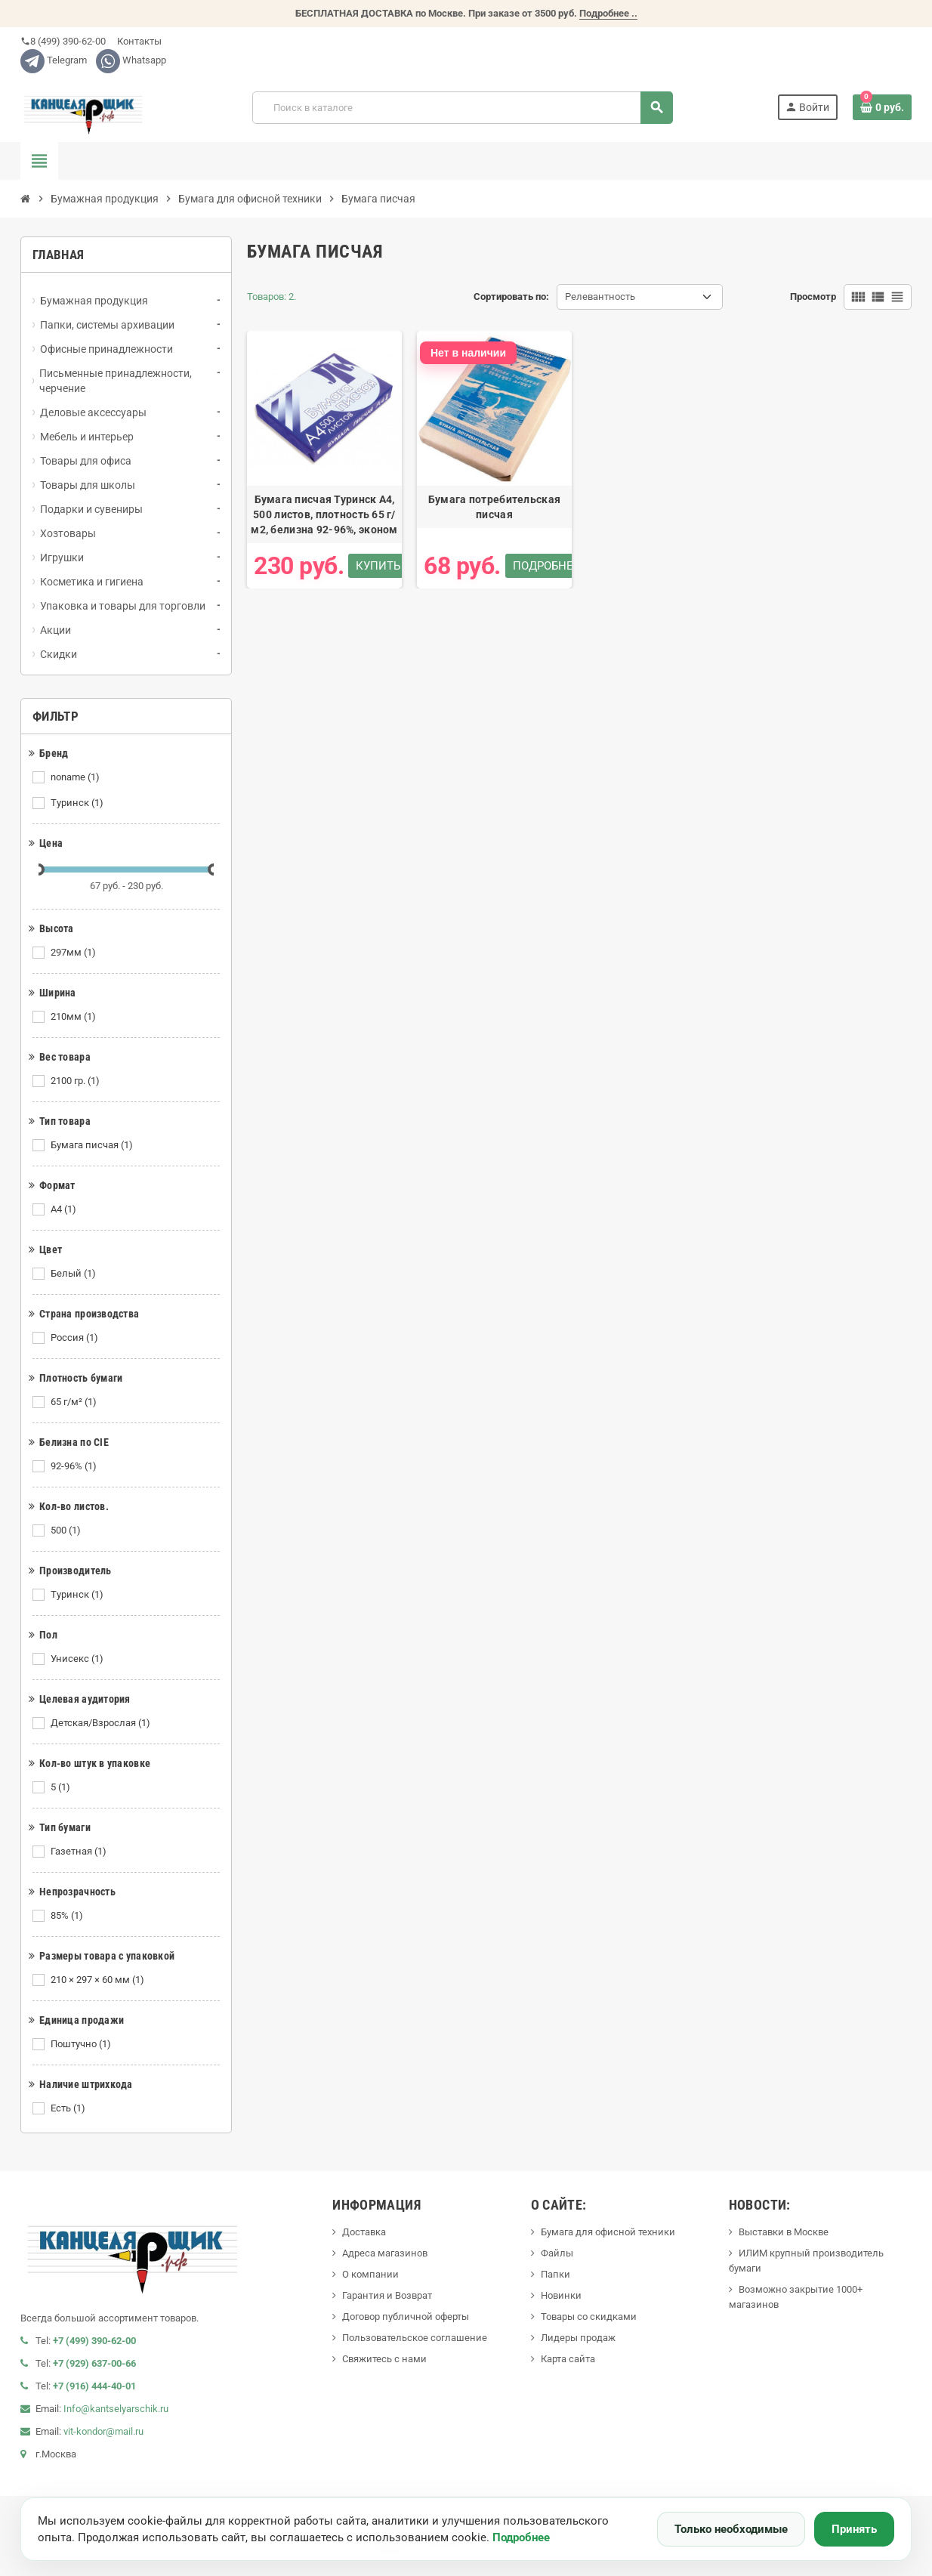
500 (67, 1530)
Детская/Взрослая (102, 1723)
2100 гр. (76, 1081)
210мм (74, 1016)
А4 (65, 1209)
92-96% (75, 1466)
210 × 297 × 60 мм (99, 1980)
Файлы (557, 2253)
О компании (370, 2274)
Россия (75, 1337)
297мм (74, 952)
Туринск (78, 803)
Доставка (364, 2232)
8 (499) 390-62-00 (63, 41)
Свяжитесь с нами (384, 2358)
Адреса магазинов (384, 2253)
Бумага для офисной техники (608, 2232)
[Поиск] (462, 107)
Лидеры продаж (578, 2337)
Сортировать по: (511, 296)
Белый (74, 1273)
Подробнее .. (608, 13)
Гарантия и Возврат (387, 2295)
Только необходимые (731, 2529)
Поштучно (82, 2044)
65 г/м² (75, 1402)
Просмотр (813, 296)
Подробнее (521, 2537)
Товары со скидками (589, 2316)
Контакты (138, 41)
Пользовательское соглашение (414, 2337)
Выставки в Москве (784, 2232)
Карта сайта (568, 2358)
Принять (854, 2529)
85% (68, 1915)
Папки (555, 2274)
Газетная (80, 1851)
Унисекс (78, 1658)
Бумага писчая (93, 1145)
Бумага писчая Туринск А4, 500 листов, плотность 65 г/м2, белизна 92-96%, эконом (324, 514)
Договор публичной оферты (405, 2316)
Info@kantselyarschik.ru (115, 2408)
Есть (69, 2108)
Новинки (561, 2295)
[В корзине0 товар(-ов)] (882, 107)
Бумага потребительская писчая (494, 506)
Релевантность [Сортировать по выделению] (600, 296)
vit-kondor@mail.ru (103, 2431)
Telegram (53, 60)
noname (76, 777)
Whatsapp (131, 60)
